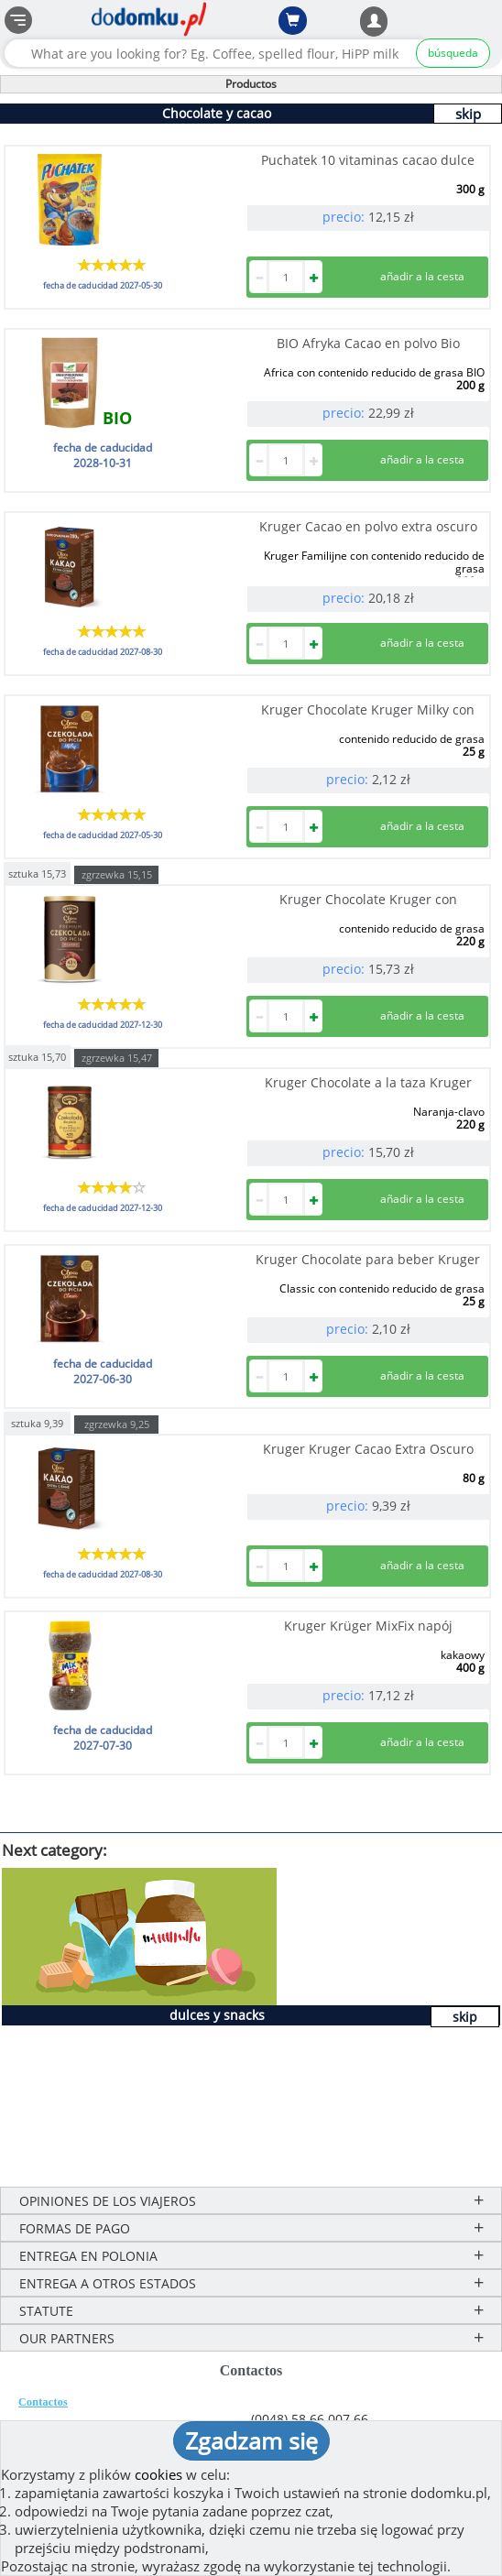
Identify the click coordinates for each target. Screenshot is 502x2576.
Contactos (43, 2402)
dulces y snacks (217, 2015)
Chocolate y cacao (216, 113)
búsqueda (453, 52)
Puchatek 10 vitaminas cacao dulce (368, 160)
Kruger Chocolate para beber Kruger (368, 1259)
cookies (158, 2474)
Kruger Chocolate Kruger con (368, 899)
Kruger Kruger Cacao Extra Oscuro (368, 1448)
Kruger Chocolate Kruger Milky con (368, 709)
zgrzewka (117, 874)
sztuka (37, 873)
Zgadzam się (251, 2440)
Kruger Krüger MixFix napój (368, 1625)
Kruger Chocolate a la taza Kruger (368, 1082)
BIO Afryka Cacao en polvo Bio (368, 343)
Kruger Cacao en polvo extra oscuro (368, 526)
